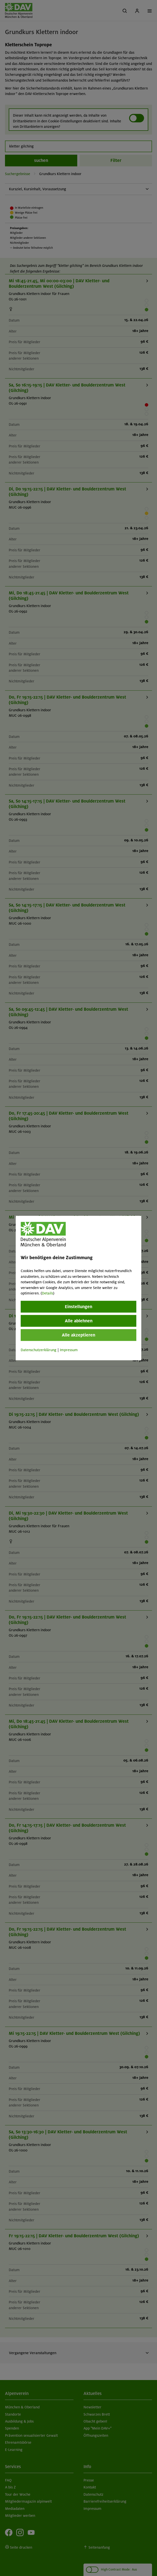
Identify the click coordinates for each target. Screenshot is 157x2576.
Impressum (69, 1350)
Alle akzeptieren (78, 1335)
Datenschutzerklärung (38, 1350)
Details (47, 1293)
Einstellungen (78, 1306)
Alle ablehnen (78, 1321)
